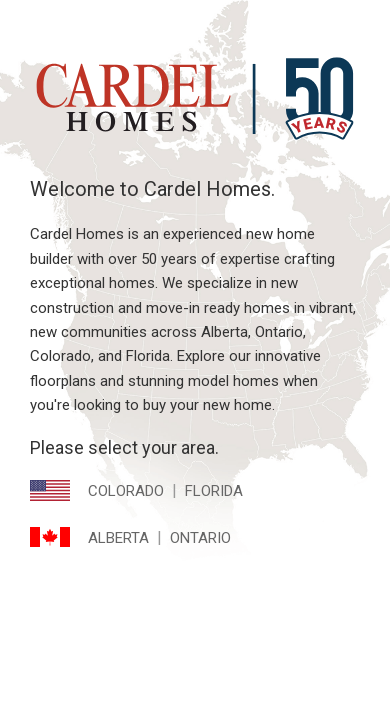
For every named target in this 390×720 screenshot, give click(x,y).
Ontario (200, 538)
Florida (214, 491)
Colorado (126, 491)
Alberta (118, 538)
